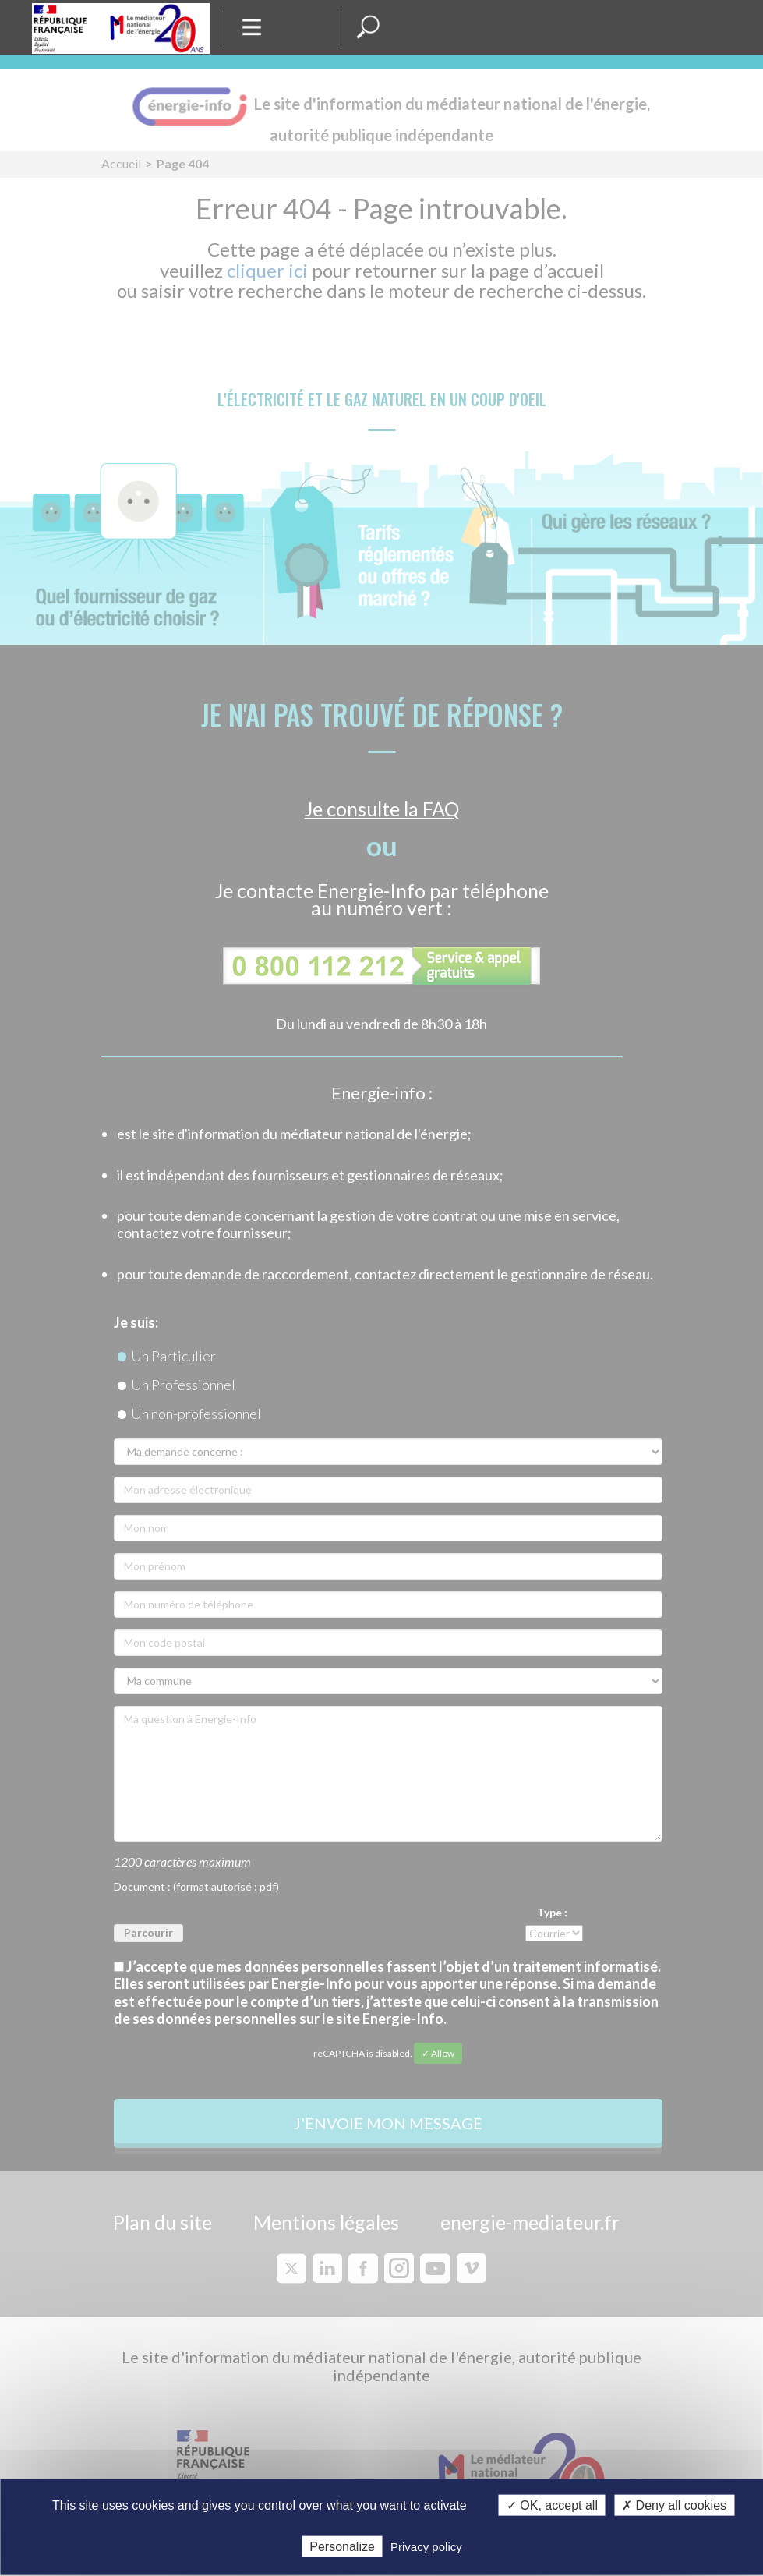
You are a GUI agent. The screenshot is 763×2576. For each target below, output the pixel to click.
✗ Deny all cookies (674, 2505)
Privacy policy (426, 2546)
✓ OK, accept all (552, 2505)
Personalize (342, 2546)
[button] (367, 27)
